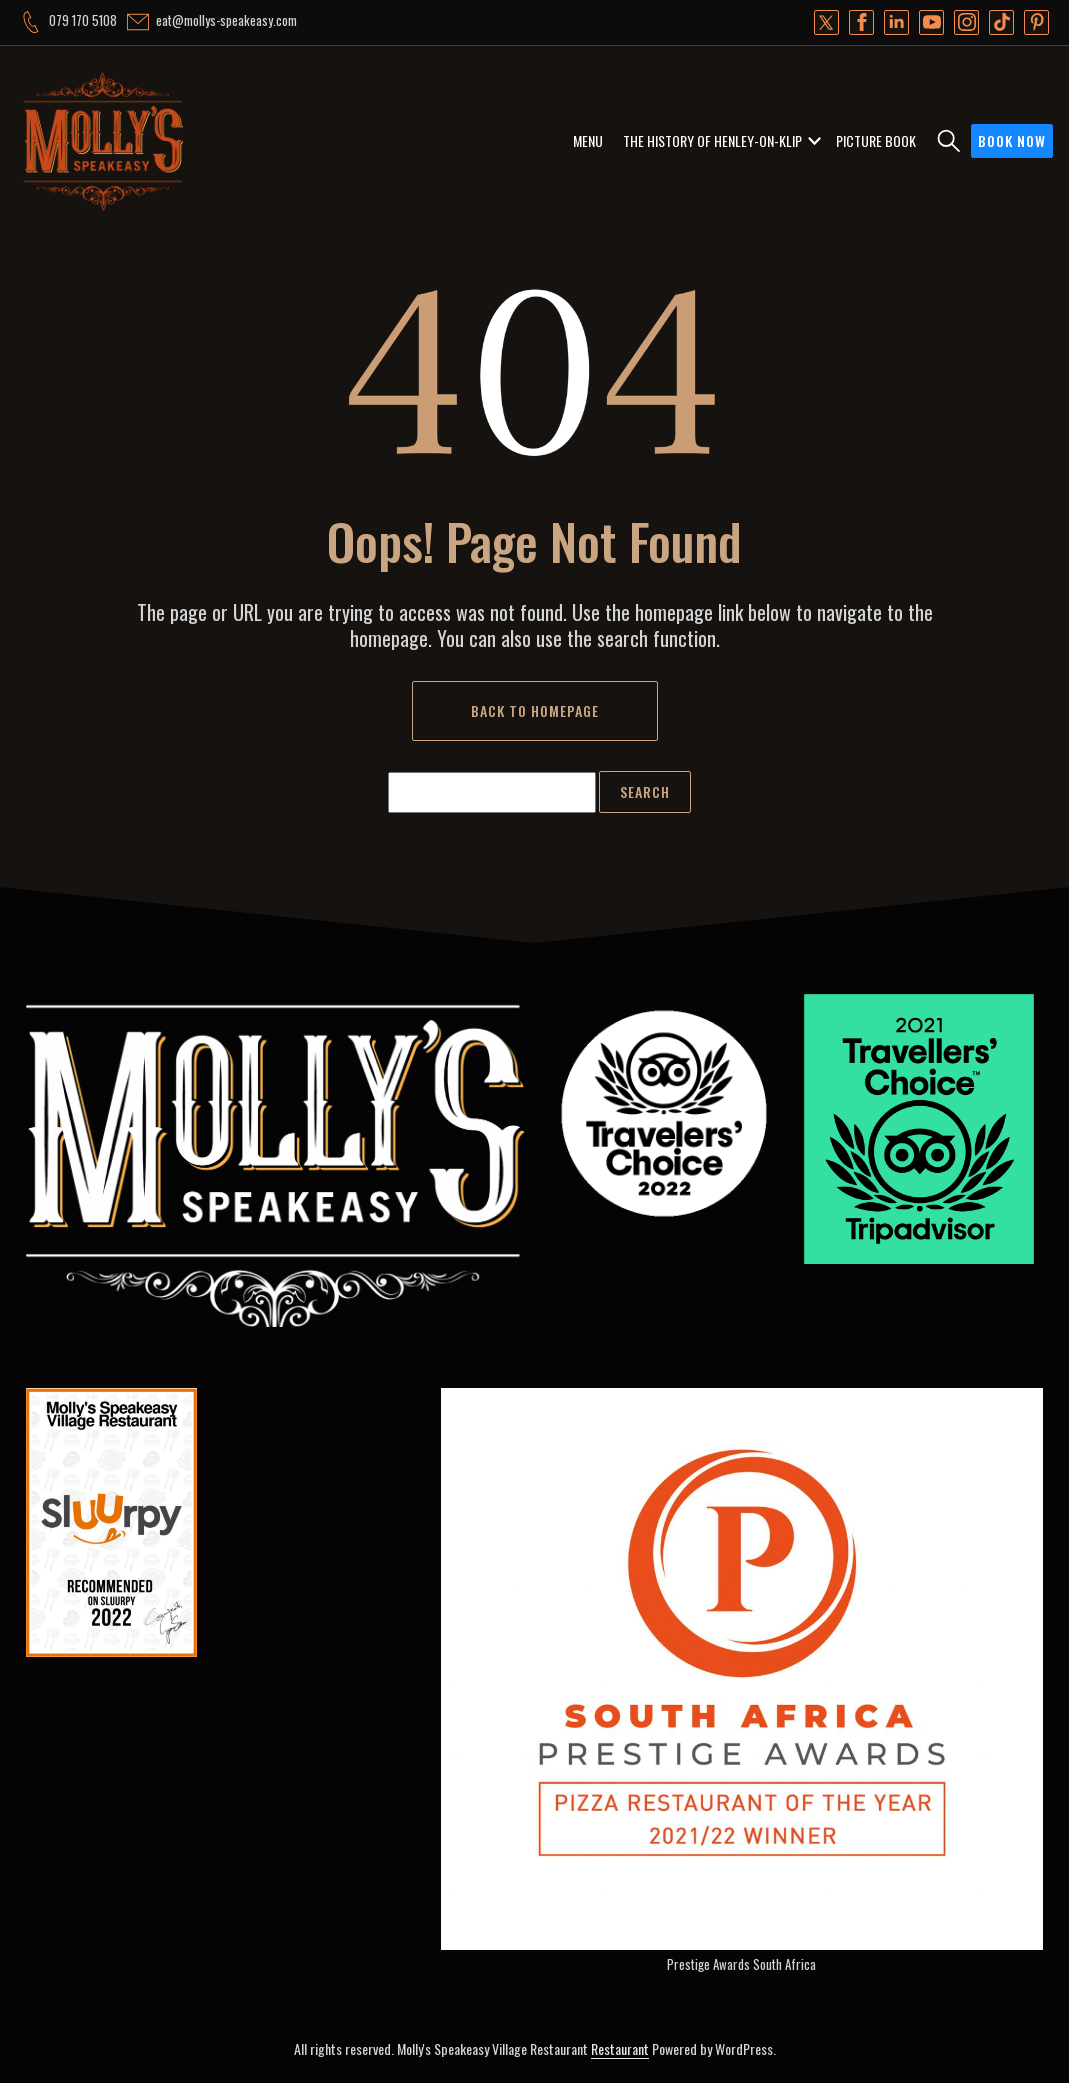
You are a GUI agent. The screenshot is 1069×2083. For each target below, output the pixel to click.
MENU (588, 140)
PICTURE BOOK (876, 140)
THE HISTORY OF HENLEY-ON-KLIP (712, 140)
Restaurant (620, 2048)
